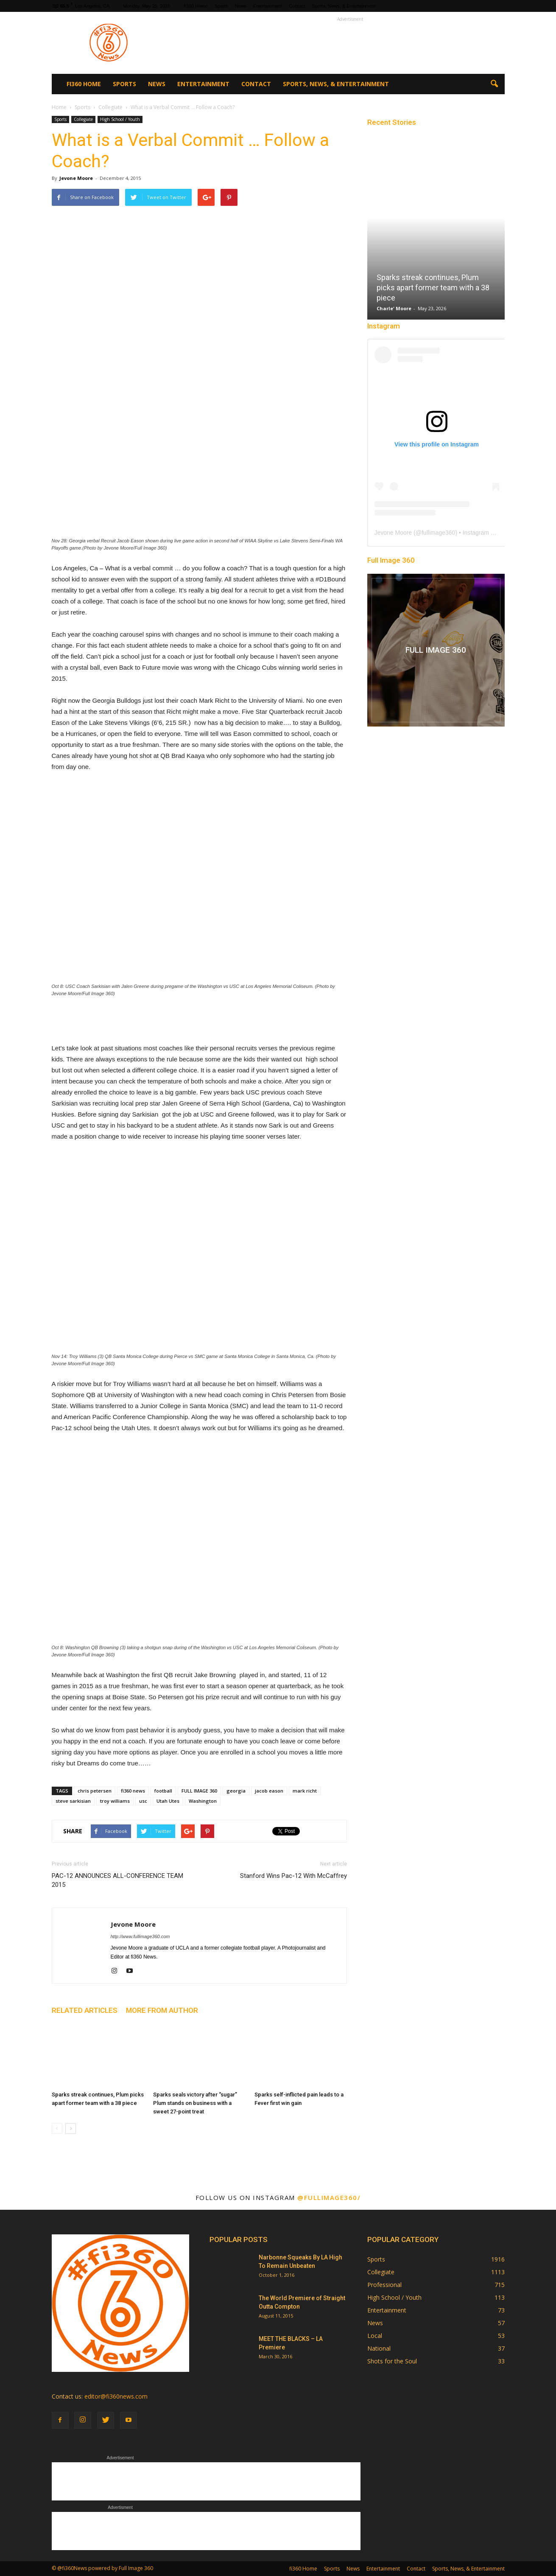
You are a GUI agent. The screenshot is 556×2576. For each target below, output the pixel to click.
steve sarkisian (73, 1801)
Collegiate (83, 119)
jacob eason (269, 1790)
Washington (203, 1801)
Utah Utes (167, 1801)
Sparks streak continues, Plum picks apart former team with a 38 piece (433, 287)
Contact (297, 5)
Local (374, 2336)
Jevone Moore (76, 178)
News (240, 5)
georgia (236, 1790)
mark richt (305, 1790)
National (379, 2348)
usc (143, 1801)
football (163, 1790)
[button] (494, 84)
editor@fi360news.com (116, 2396)
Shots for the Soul (392, 2361)
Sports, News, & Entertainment (343, 5)
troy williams (115, 1801)
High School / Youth (120, 119)
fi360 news (133, 1790)
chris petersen (95, 1790)
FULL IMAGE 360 (199, 1790)
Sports (221, 5)
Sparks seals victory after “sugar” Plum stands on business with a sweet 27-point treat (195, 2103)
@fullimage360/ (328, 2197)
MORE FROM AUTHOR (162, 2010)
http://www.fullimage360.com (140, 1936)
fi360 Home (195, 5)
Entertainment (267, 5)
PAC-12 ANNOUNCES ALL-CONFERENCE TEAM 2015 (117, 1880)
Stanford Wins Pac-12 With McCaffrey (293, 1876)
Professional (384, 2285)
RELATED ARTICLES (84, 2010)
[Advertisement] (350, 43)
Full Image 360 (391, 560)
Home (59, 107)
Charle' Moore (394, 308)
